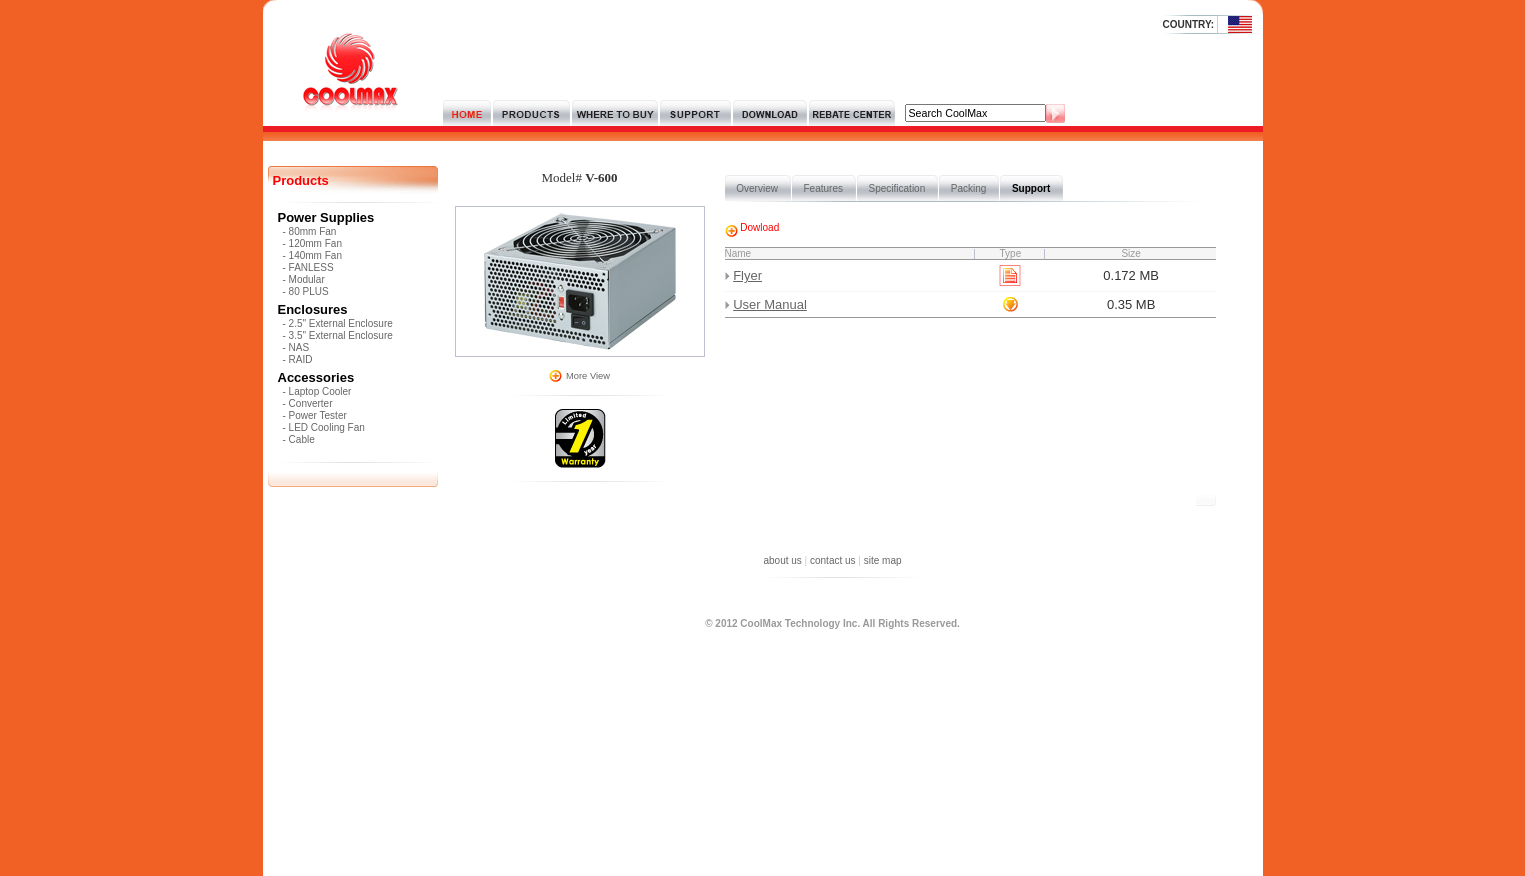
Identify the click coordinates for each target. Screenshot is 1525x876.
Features (823, 188)
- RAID (298, 359)
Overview (757, 188)
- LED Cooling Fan (324, 427)
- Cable (299, 439)
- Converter (308, 403)
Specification (897, 188)
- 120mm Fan (312, 243)
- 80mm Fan (310, 231)
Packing (968, 188)
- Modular (304, 279)
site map (883, 560)
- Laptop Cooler (317, 391)
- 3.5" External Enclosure (338, 335)
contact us (833, 560)
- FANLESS (308, 267)
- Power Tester (315, 415)
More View (588, 376)
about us (782, 560)
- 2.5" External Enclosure (338, 323)
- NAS (296, 347)
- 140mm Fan (312, 255)
